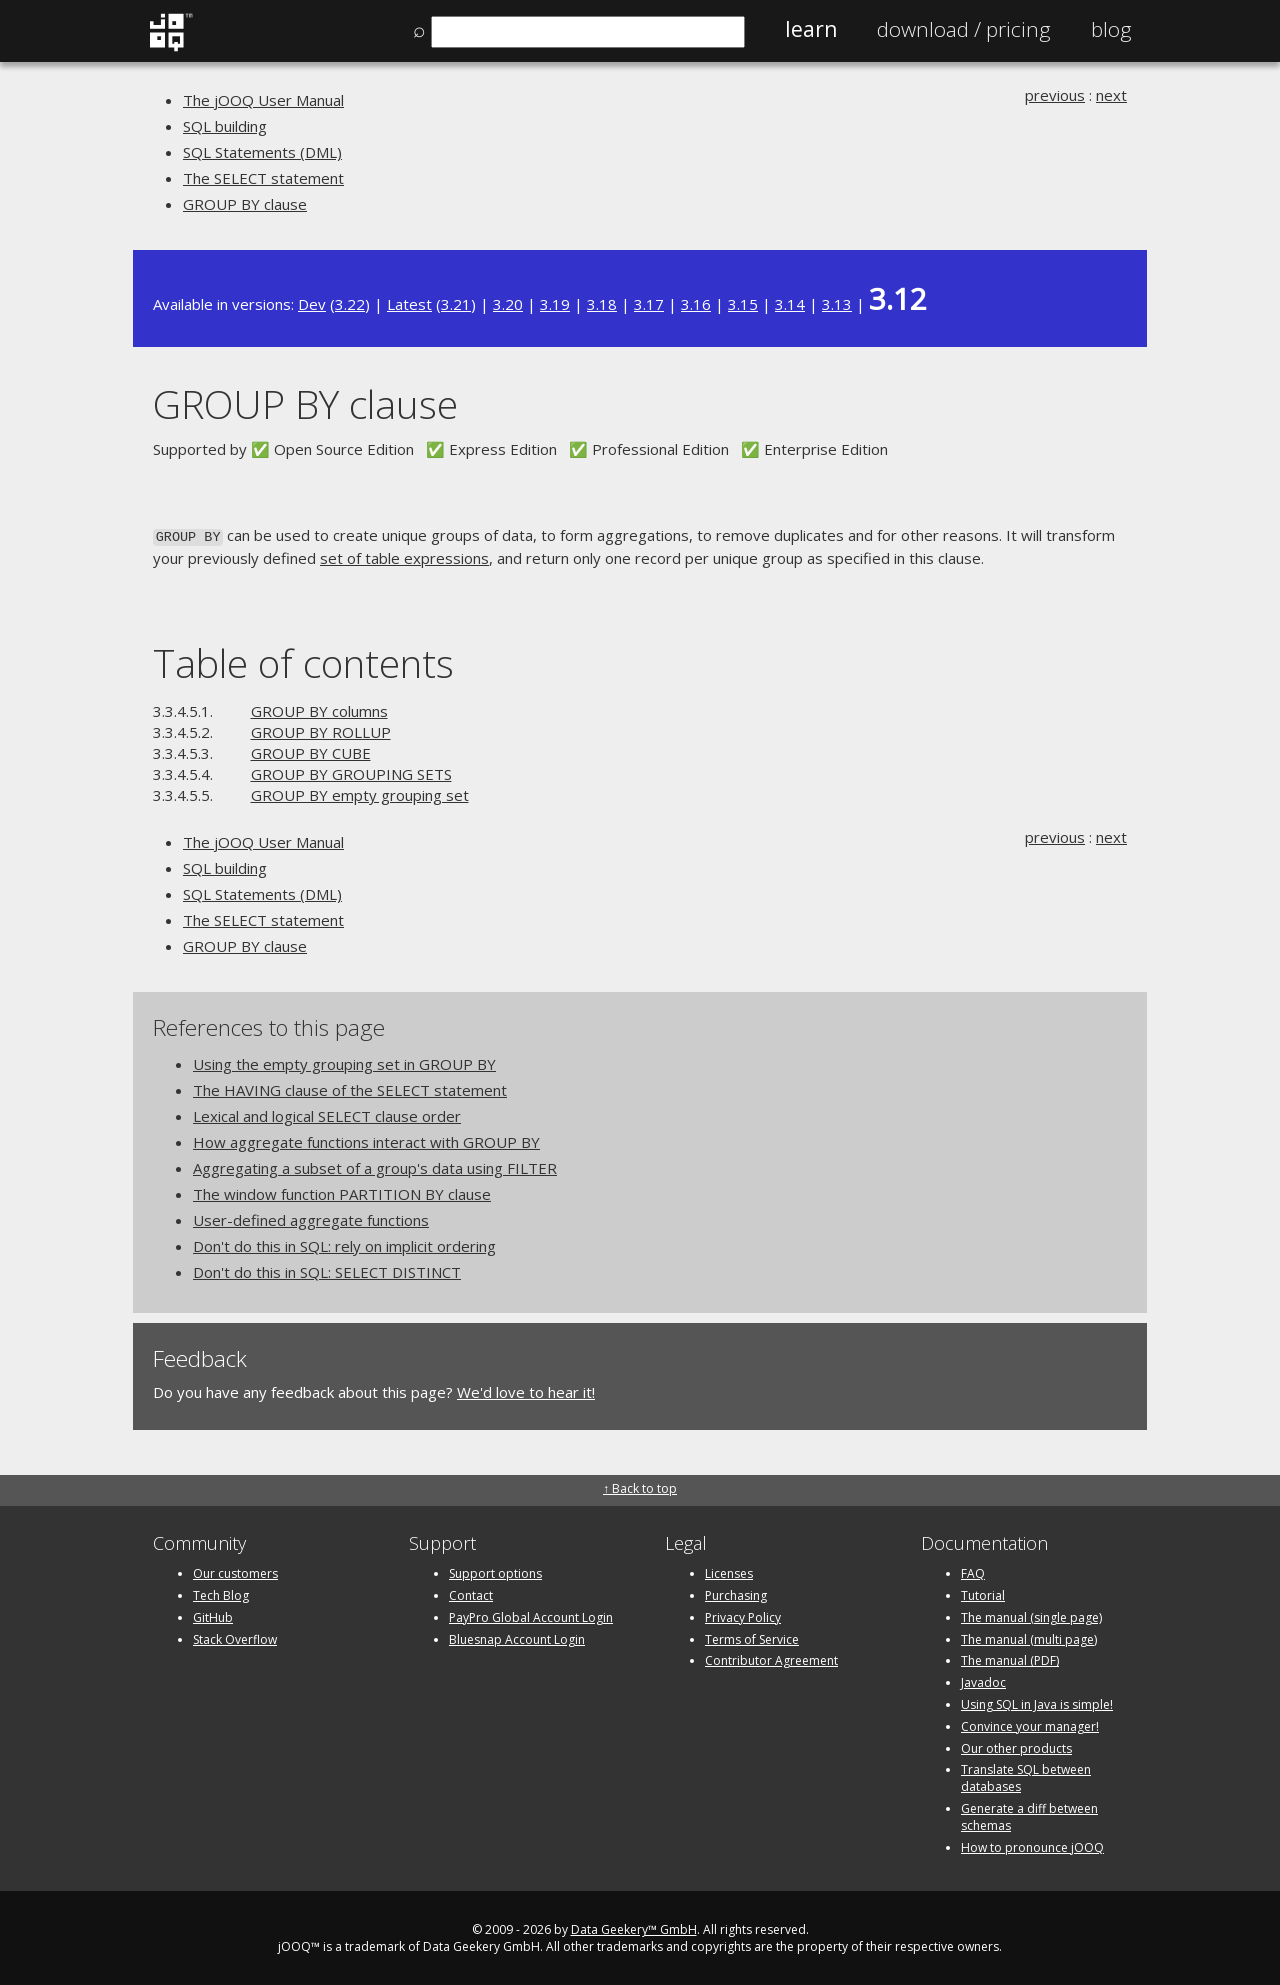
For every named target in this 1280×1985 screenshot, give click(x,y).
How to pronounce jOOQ (1032, 1845)
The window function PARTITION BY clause (342, 1192)
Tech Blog (221, 1593)
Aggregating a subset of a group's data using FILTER (375, 1166)
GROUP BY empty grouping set (360, 793)
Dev (312, 304)
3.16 (696, 304)
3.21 (456, 304)
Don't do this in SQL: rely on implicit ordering (344, 1244)
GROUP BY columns (319, 709)
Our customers (235, 1571)
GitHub (213, 1615)
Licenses (729, 1571)
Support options (495, 1571)
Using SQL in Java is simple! (1037, 1702)
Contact (471, 1593)
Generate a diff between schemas (1029, 1815)
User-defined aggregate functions (311, 1218)
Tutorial (983, 1593)
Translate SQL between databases (1026, 1777)
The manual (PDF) (1010, 1659)
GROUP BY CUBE (311, 751)
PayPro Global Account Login (531, 1615)
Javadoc (983, 1680)
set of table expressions (404, 556)
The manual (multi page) (1029, 1637)
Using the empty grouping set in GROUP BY (344, 1062)
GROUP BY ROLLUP (321, 730)
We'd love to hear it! (526, 1390)
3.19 (555, 304)
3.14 (790, 304)
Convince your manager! (1030, 1724)
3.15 (743, 304)
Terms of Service (752, 1637)
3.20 (508, 304)
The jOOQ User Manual (263, 100)
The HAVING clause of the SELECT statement (350, 1088)
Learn (811, 29)
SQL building (225, 126)
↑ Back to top (640, 1486)
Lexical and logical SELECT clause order (327, 1114)
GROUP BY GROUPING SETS (351, 772)
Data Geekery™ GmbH (634, 1928)
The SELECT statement (263, 178)
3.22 (350, 304)
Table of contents (303, 661)
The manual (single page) (1031, 1615)
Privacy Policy (743, 1615)
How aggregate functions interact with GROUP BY (366, 1140)
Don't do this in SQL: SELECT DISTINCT (327, 1270)
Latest (409, 304)
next (1111, 95)
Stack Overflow (235, 1637)
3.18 (602, 304)
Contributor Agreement (771, 1659)
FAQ (973, 1571)
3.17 (649, 304)
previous (1055, 95)
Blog (1111, 29)
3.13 (837, 304)
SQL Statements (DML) (262, 152)
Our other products (1016, 1746)
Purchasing (736, 1593)
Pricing (964, 29)
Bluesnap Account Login (517, 1637)
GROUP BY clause (245, 204)
